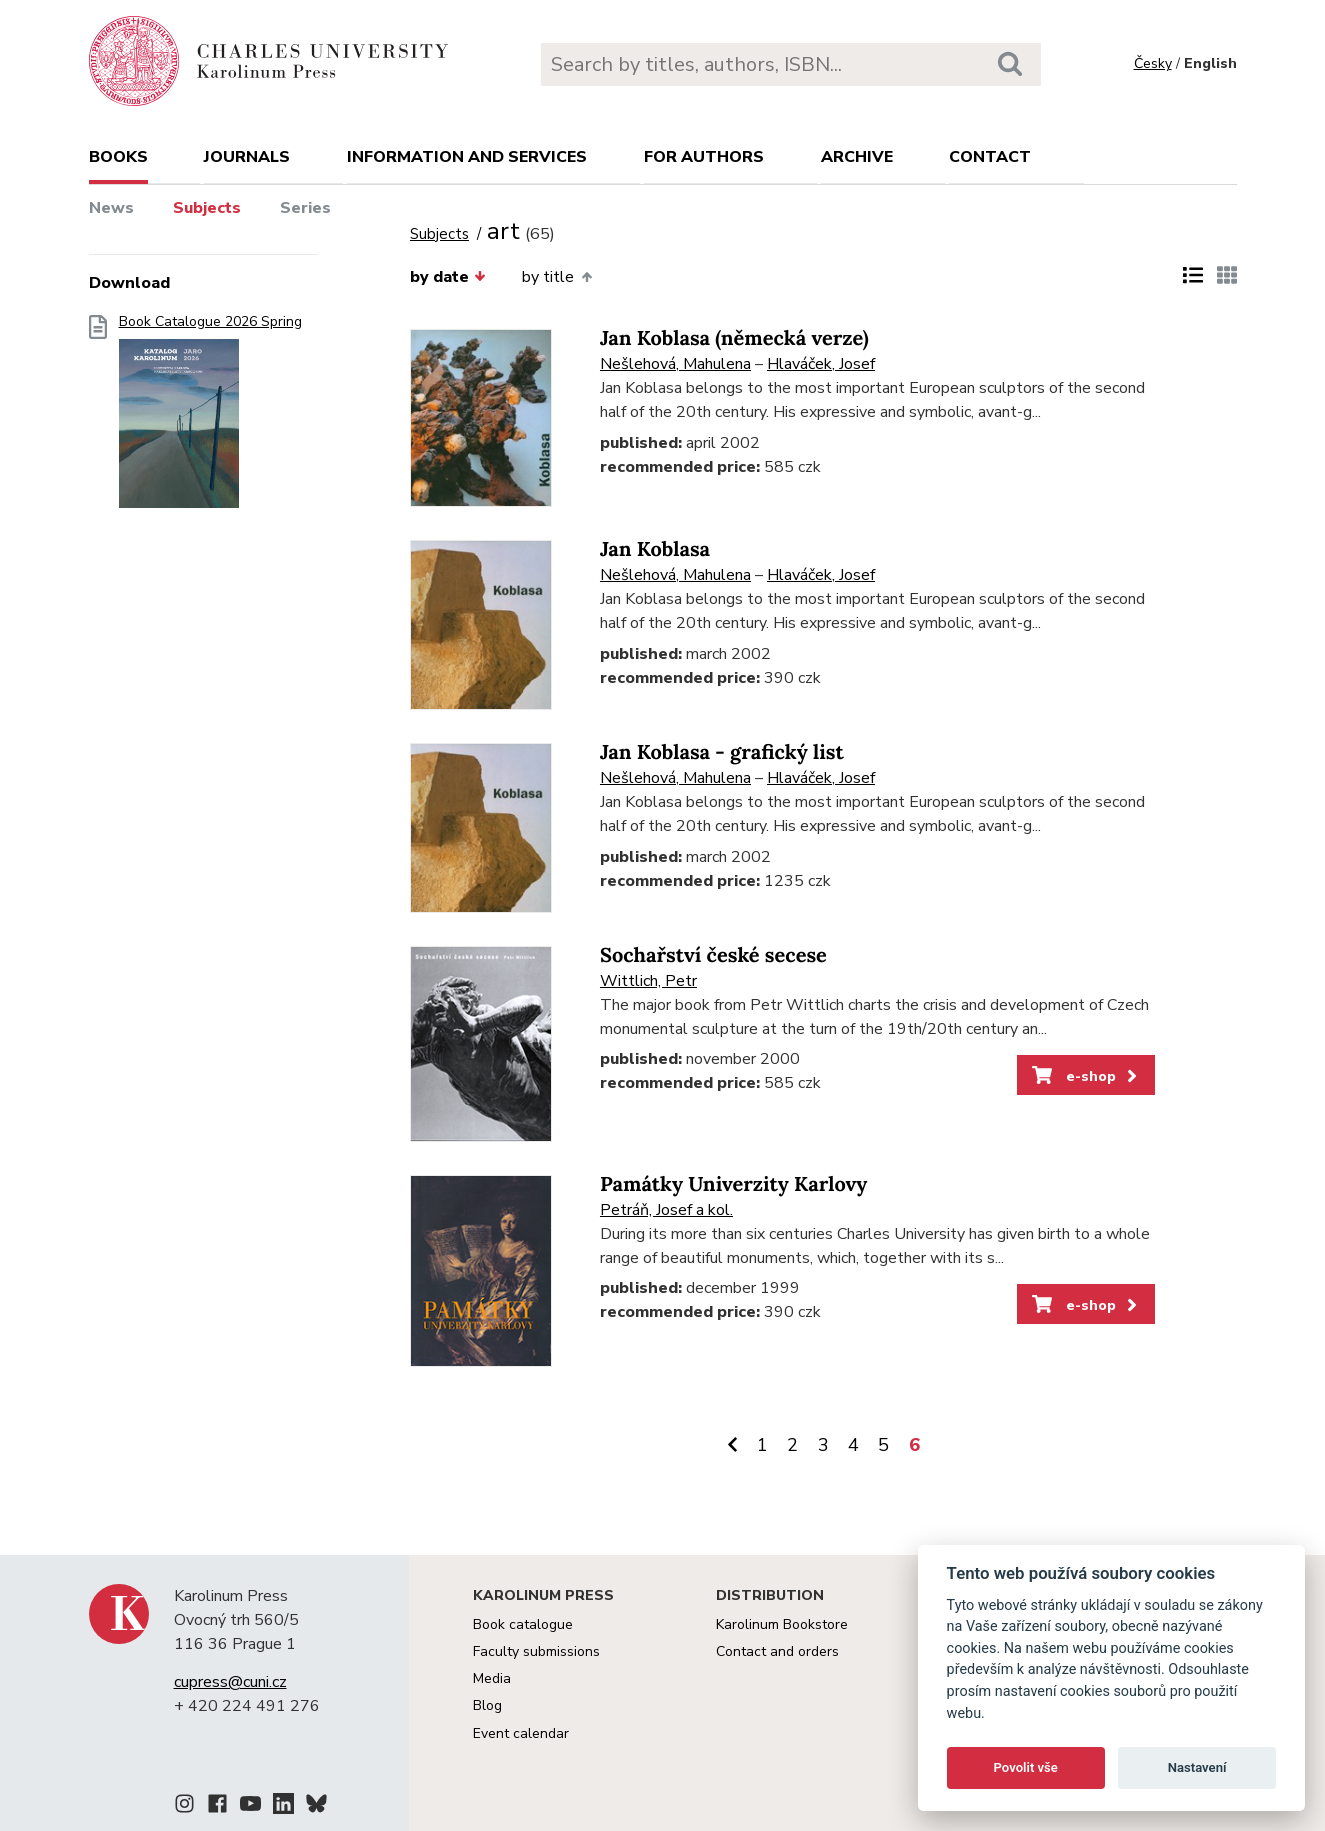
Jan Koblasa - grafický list (722, 752)
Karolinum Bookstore (782, 1624)
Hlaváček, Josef (821, 364)
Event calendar (521, 1733)
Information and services (467, 157)
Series (305, 208)
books (118, 157)
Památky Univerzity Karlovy (733, 1184)
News (111, 208)
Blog (487, 1705)
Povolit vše (1026, 1767)
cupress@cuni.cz (230, 1682)
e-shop (1086, 1076)
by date (448, 277)
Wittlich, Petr (648, 981)
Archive (857, 157)
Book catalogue (523, 1624)
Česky (1153, 63)
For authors (704, 157)
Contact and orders (777, 1651)
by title (556, 277)
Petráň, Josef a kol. (666, 1210)
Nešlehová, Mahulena (675, 364)
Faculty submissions (536, 1651)
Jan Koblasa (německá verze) (734, 338)
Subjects (207, 208)
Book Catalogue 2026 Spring (210, 417)
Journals (247, 157)
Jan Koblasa (655, 549)
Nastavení (1197, 1767)
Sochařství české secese (713, 955)
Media (492, 1678)
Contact (990, 157)
